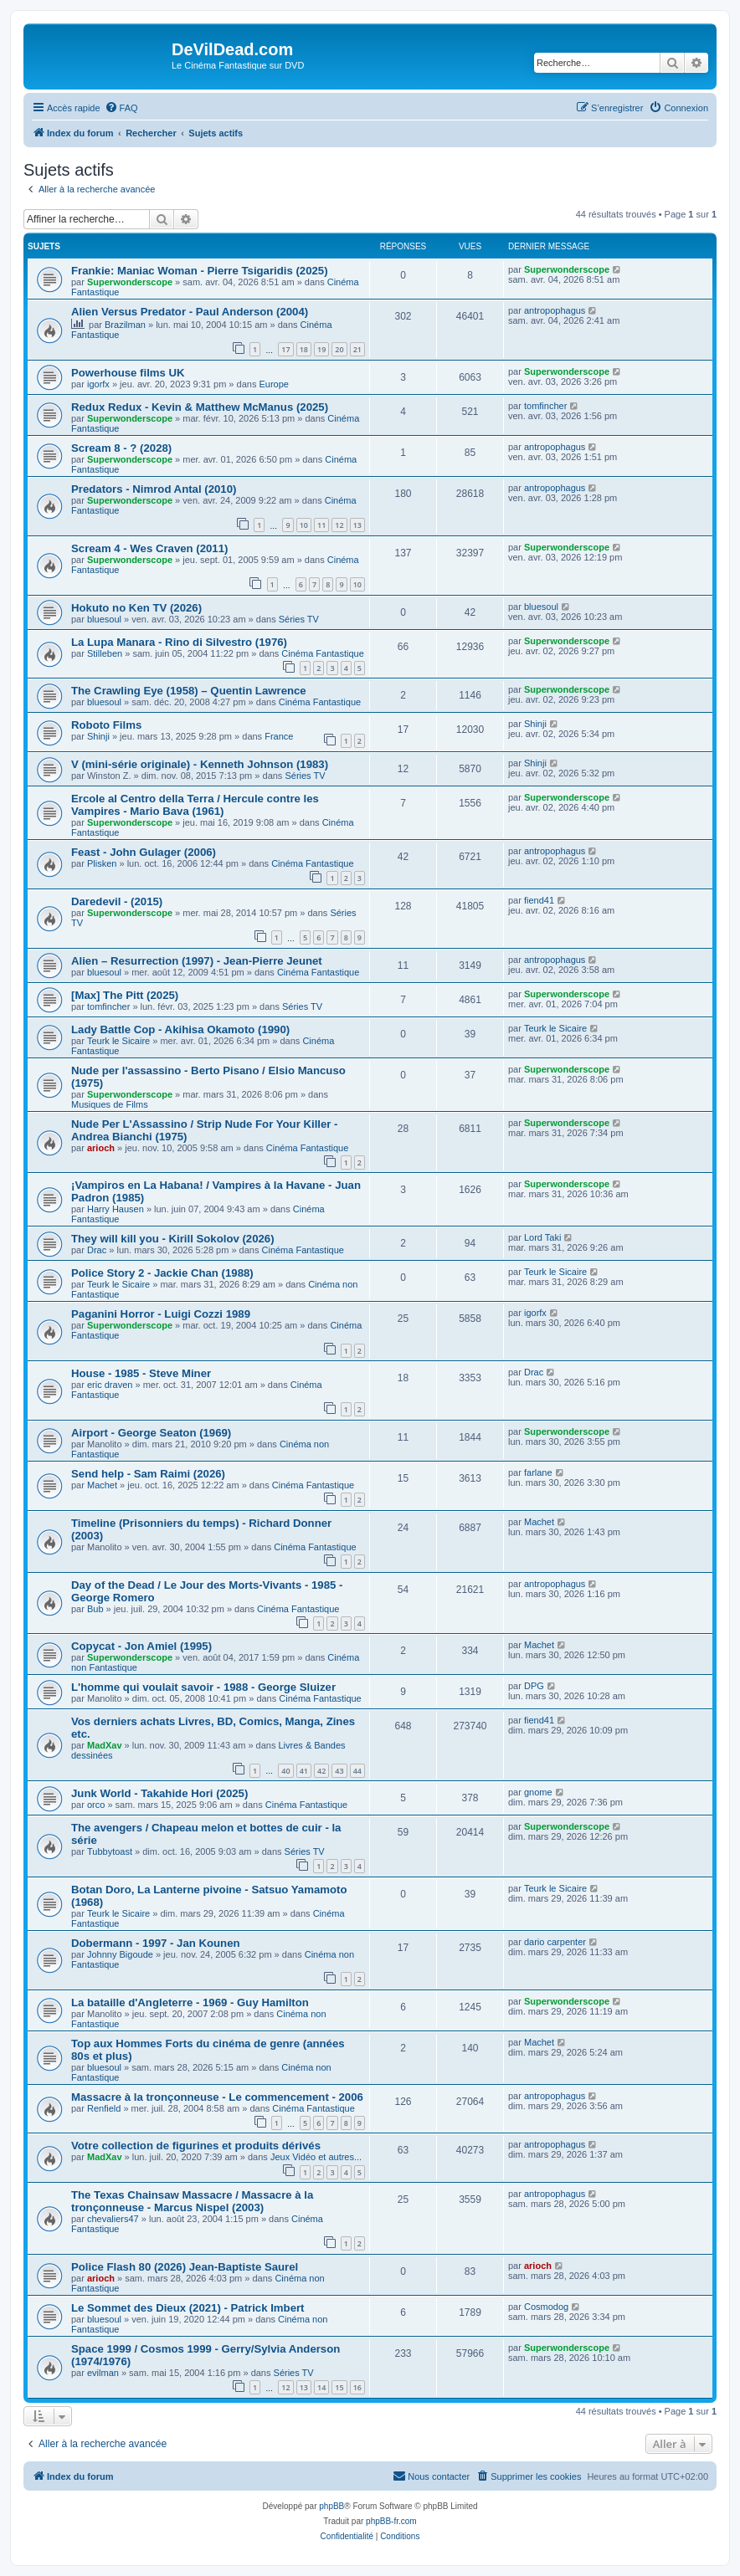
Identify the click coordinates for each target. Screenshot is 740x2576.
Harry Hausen (115, 1209)
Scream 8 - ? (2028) (121, 448)
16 (357, 2387)
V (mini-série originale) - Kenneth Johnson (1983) (199, 764)
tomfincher (545, 406)
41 (304, 1770)
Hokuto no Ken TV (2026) (136, 608)
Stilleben (104, 653)
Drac (96, 1250)
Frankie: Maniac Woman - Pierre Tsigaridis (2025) (199, 270)
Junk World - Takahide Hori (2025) (159, 1793)
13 (357, 525)
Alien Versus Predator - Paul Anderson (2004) (189, 311)
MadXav (104, 1745)
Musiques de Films (109, 1104)
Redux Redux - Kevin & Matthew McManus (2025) (199, 407)
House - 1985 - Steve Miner (141, 1373)
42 (321, 1770)
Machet (102, 1485)
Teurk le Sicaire (118, 1041)
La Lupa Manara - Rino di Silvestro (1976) (179, 642)
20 (339, 349)
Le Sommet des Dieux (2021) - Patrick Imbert (188, 2308)
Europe (273, 384)
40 (285, 1770)
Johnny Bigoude (120, 1954)
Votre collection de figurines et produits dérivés (196, 2145)
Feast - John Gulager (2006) (143, 852)
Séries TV (299, 619)
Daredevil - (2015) (116, 901)
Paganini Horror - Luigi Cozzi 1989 (160, 1314)
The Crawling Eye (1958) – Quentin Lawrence (188, 690)
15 (339, 2387)
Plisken (101, 863)
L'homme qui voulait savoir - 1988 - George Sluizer (203, 1687)
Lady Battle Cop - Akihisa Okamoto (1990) (180, 1029)
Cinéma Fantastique (322, 653)
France (279, 736)
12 (339, 525)
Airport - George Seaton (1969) (151, 1432)
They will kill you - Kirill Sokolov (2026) (173, 1238)
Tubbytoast (109, 1851)
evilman (103, 2373)
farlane (538, 1472)
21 (357, 349)
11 (321, 525)
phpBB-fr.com (391, 2521)
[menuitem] (121, 108)
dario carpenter (555, 1942)
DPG (534, 1686)
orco (96, 1805)
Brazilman (125, 325)
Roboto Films (106, 725)
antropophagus (554, 310)
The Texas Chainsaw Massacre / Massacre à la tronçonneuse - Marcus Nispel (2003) (192, 2201)
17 (285, 349)
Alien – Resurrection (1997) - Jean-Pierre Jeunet (196, 961)
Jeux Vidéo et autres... (316, 2157)
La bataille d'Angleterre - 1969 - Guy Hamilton (190, 2002)
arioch (101, 1148)
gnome (538, 1792)
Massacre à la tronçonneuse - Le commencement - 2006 (217, 2097)
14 (321, 2387)
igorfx (98, 384)
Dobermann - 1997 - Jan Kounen (155, 1943)
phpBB (331, 2506)
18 (304, 349)
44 (357, 1770)
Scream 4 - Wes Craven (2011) (149, 548)
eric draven (109, 1385)
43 (339, 1770)
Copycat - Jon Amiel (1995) (141, 1646)
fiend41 (539, 900)
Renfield (104, 2108)
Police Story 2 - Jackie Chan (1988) (162, 1273)
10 (304, 525)
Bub (95, 1609)
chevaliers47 (113, 2219)
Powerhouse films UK (128, 372)
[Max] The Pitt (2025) (124, 995)
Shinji (98, 736)
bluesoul (104, 619)
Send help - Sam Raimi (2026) (148, 1473)
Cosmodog (546, 2307)
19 (321, 349)
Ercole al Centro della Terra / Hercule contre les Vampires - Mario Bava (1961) (195, 804)
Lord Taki (542, 1237)
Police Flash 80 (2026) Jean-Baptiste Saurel (184, 2267)
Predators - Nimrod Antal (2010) (153, 489)
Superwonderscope (129, 282)
